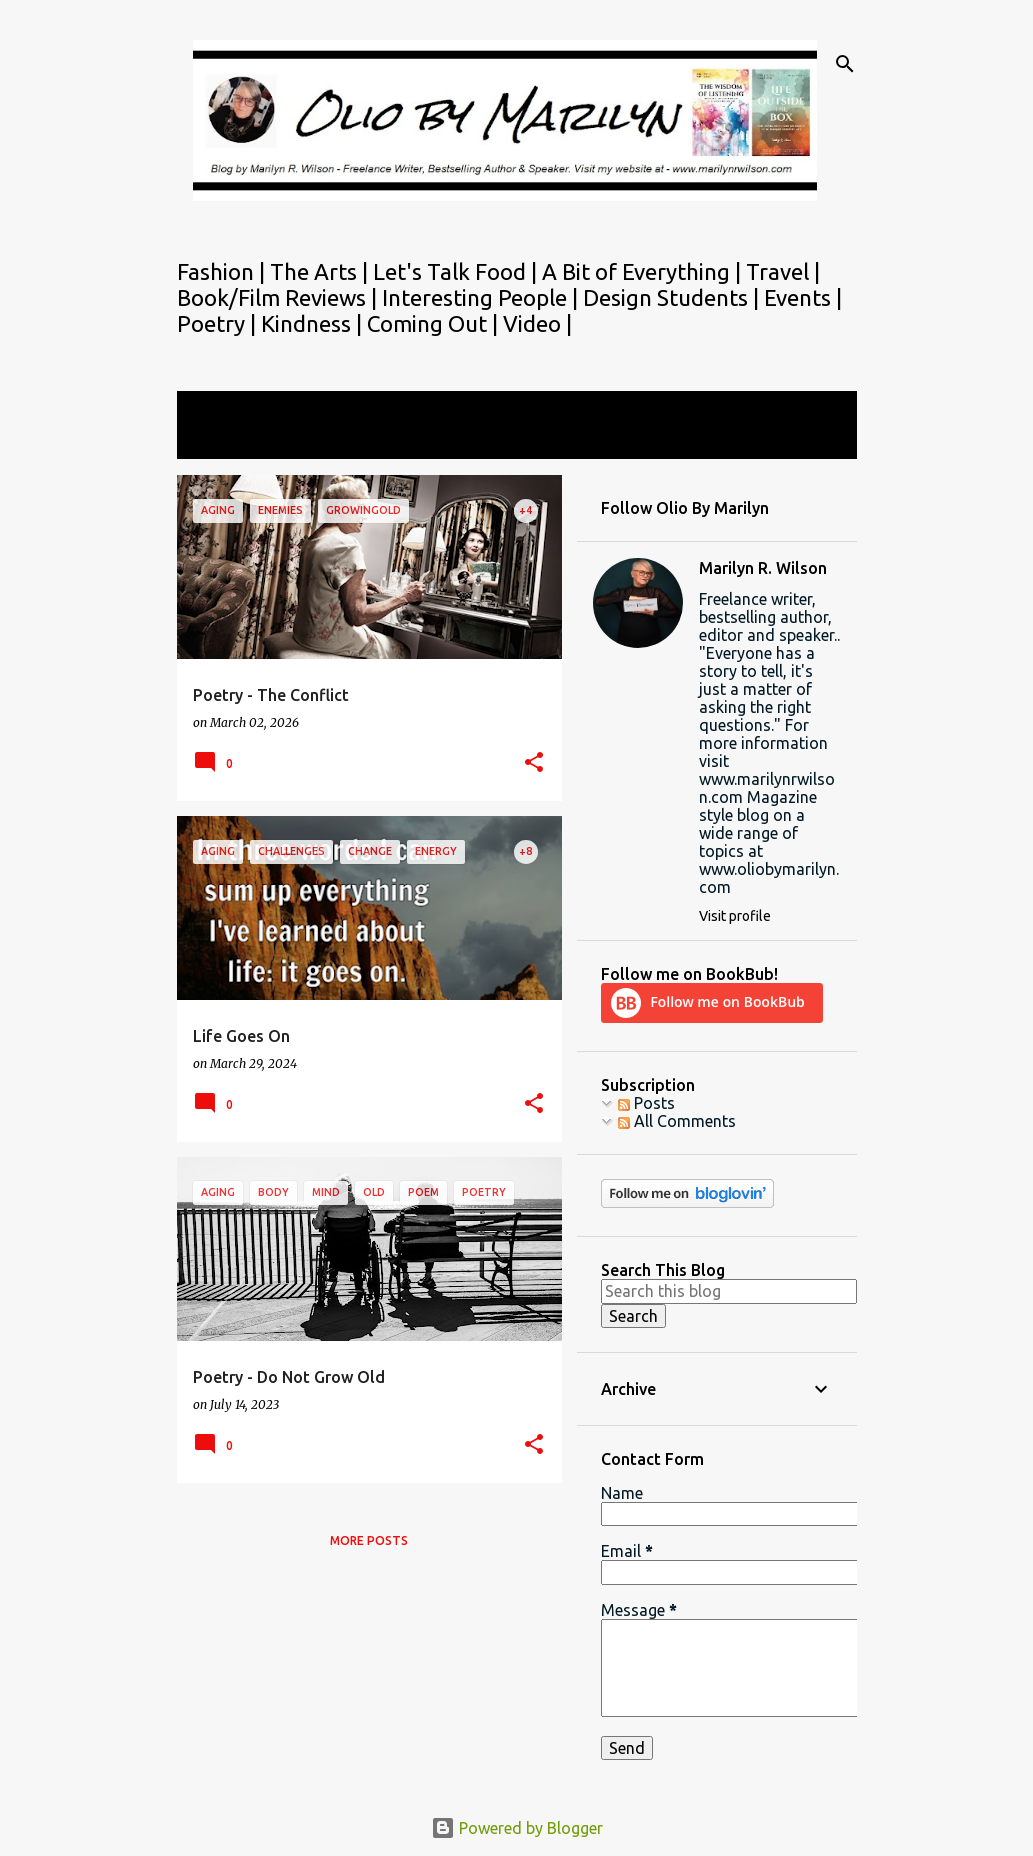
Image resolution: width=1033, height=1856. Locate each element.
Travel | (783, 271)
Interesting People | (482, 297)
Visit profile (735, 916)
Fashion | (223, 271)
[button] (534, 763)
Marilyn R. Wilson (763, 568)
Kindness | (314, 323)
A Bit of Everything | (644, 271)
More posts (369, 1540)
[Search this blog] (729, 1291)
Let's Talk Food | (457, 271)
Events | (803, 297)
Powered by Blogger (517, 1828)
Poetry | (219, 323)
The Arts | (321, 271)
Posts (646, 1103)
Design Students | (673, 297)
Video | (537, 323)
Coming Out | (435, 323)
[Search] (845, 64)
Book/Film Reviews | (279, 297)
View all (219, 440)
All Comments (677, 1121)
